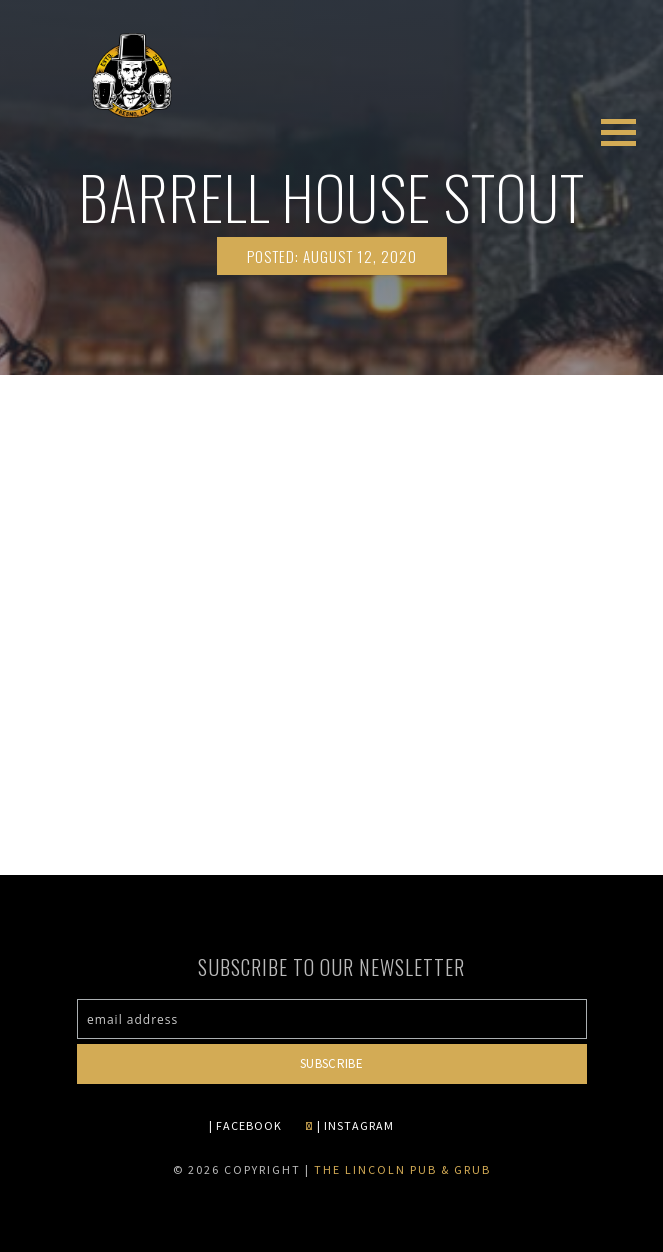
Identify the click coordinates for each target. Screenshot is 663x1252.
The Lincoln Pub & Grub (402, 1169)
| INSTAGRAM (349, 1125)
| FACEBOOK (245, 1125)
